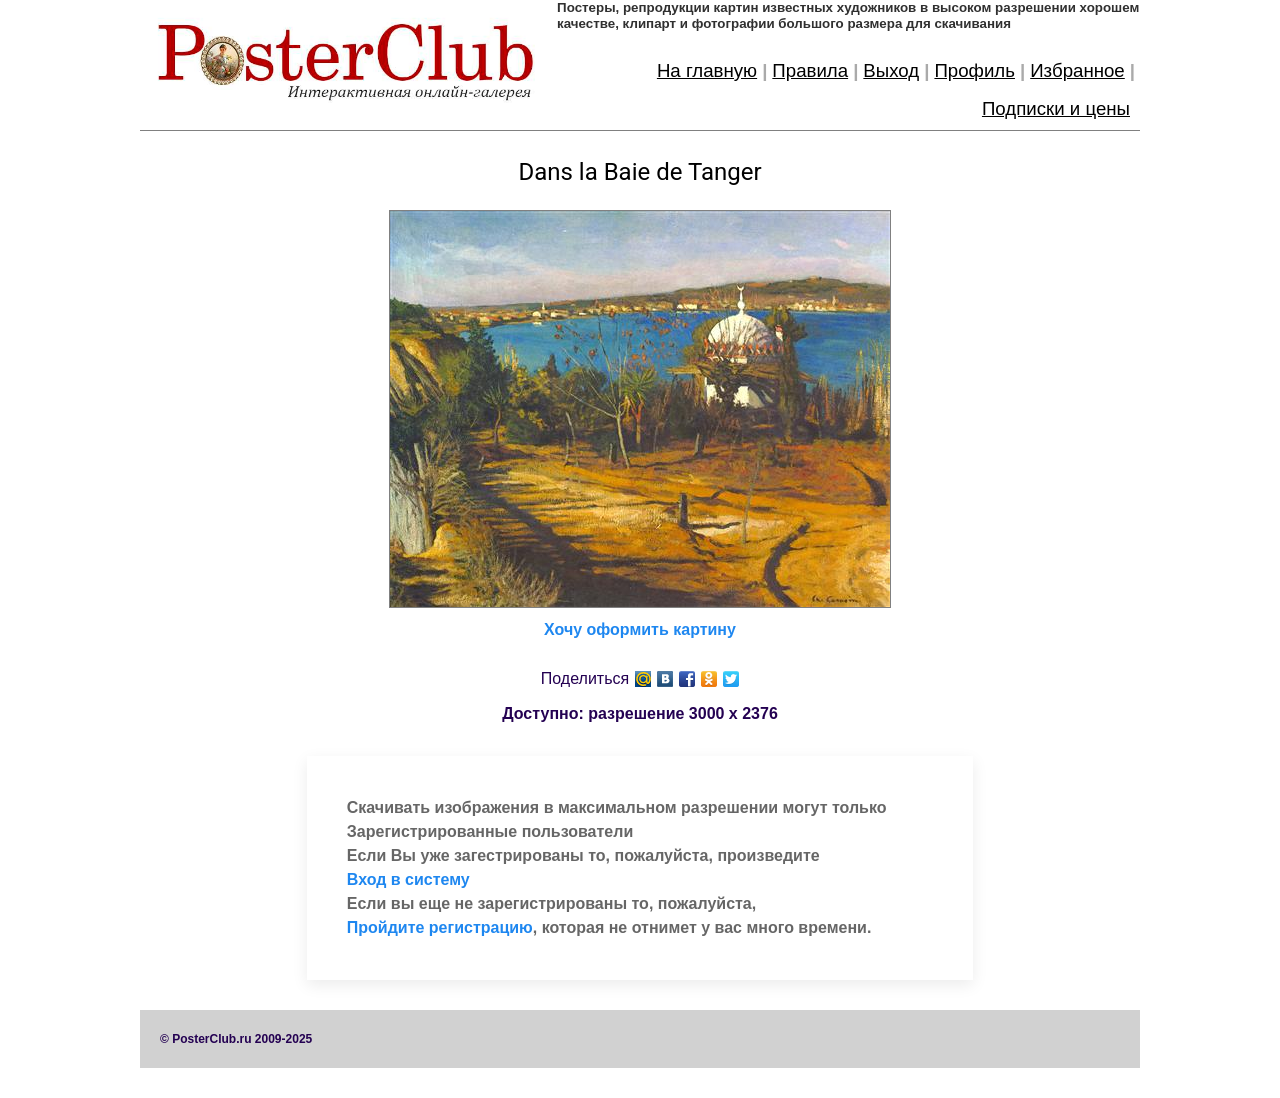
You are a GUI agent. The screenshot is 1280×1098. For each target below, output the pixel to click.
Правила (810, 70)
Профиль (974, 70)
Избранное (1077, 70)
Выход (891, 70)
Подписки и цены (1056, 108)
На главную (707, 70)
